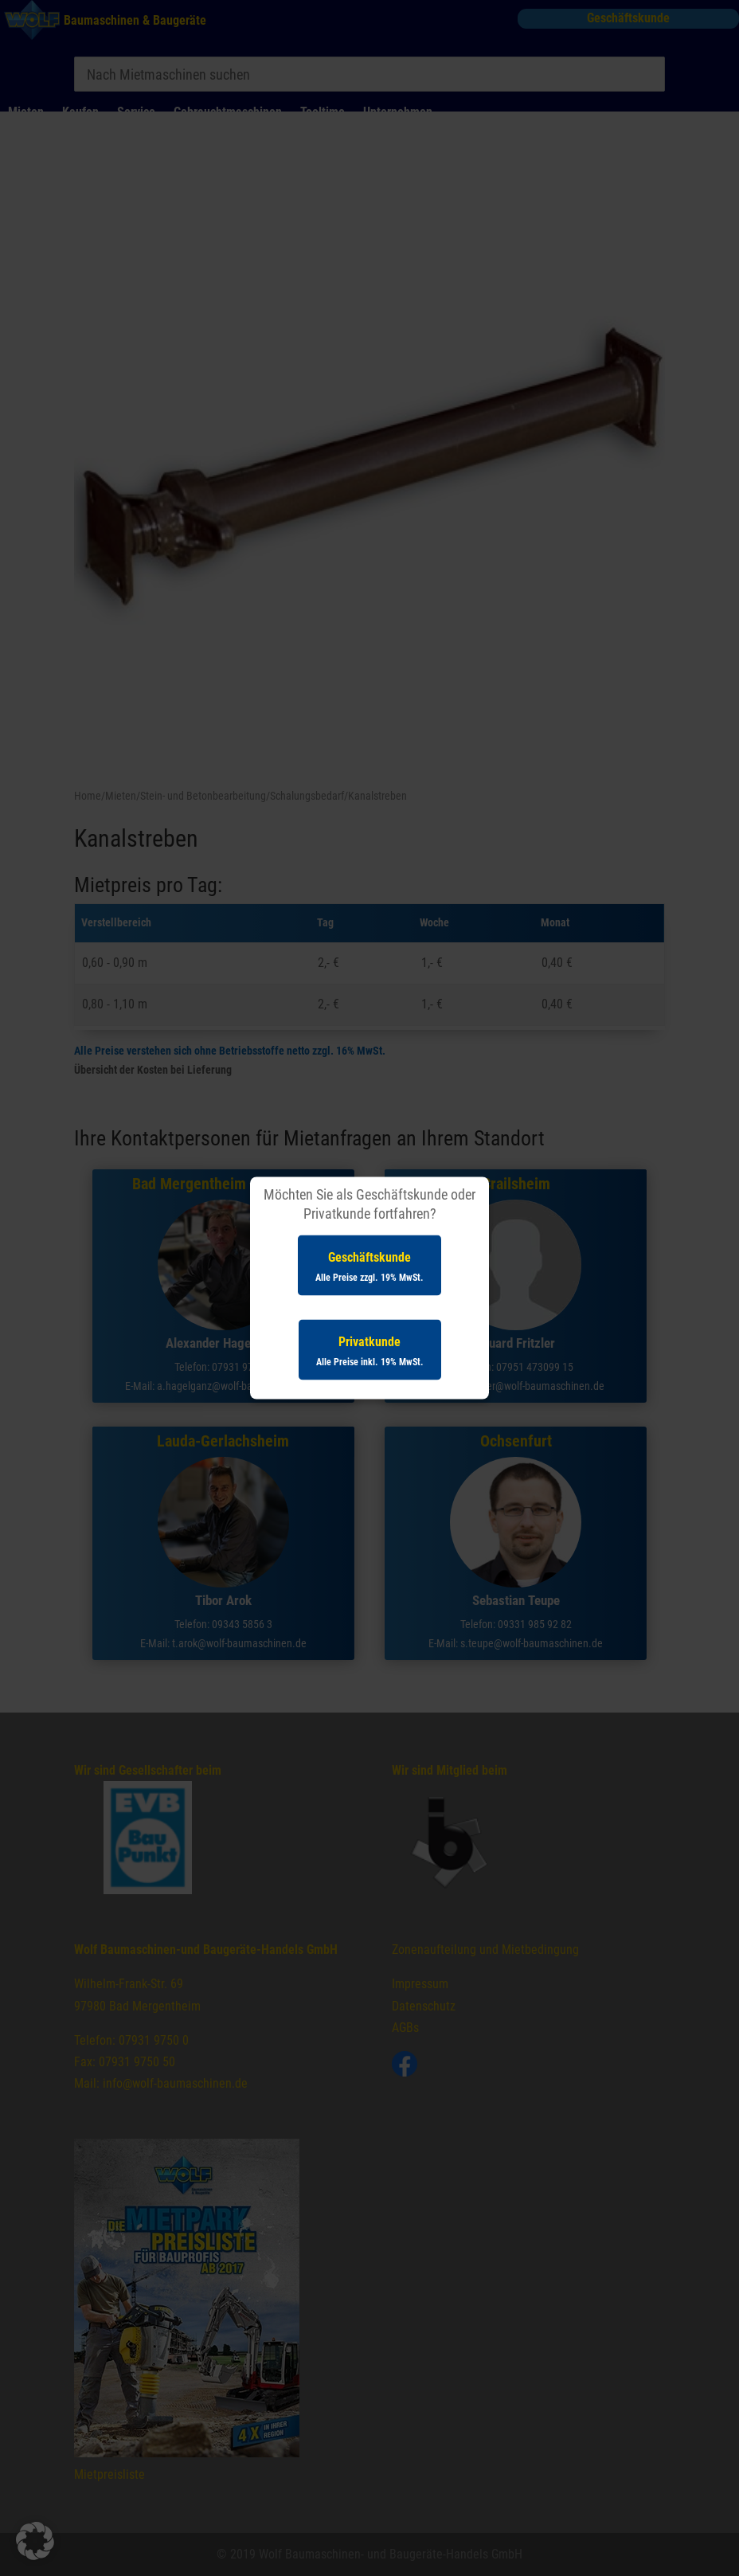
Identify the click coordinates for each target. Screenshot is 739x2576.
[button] (35, 2541)
